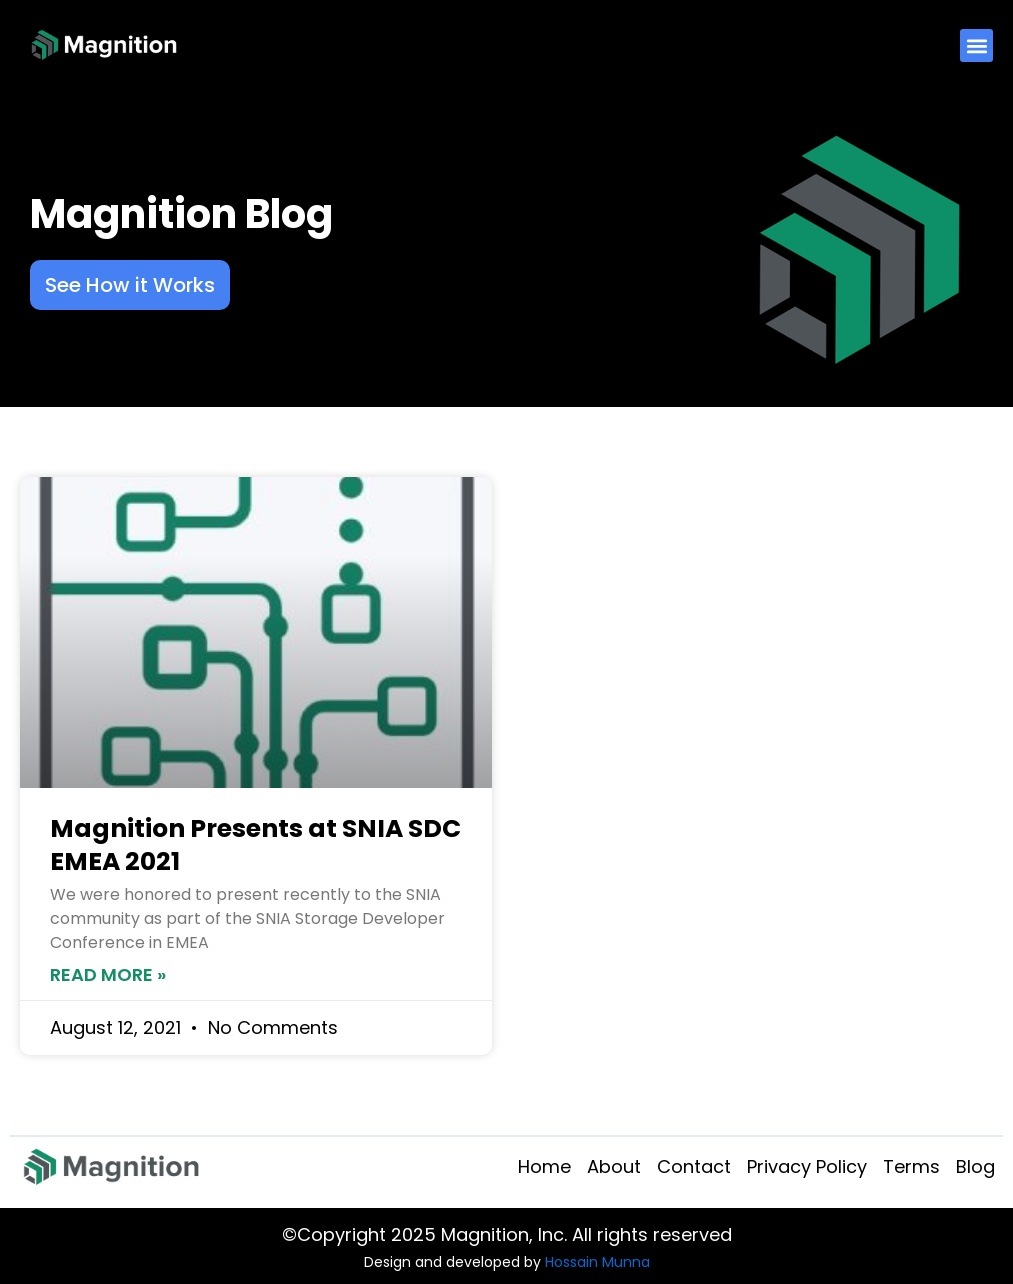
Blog (975, 1166)
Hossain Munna (597, 1262)
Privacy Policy (807, 1166)
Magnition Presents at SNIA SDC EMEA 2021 (255, 845)
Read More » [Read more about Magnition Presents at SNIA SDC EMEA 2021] (108, 974)
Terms (911, 1166)
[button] (976, 45)
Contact (694, 1166)
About (614, 1166)
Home (544, 1166)
